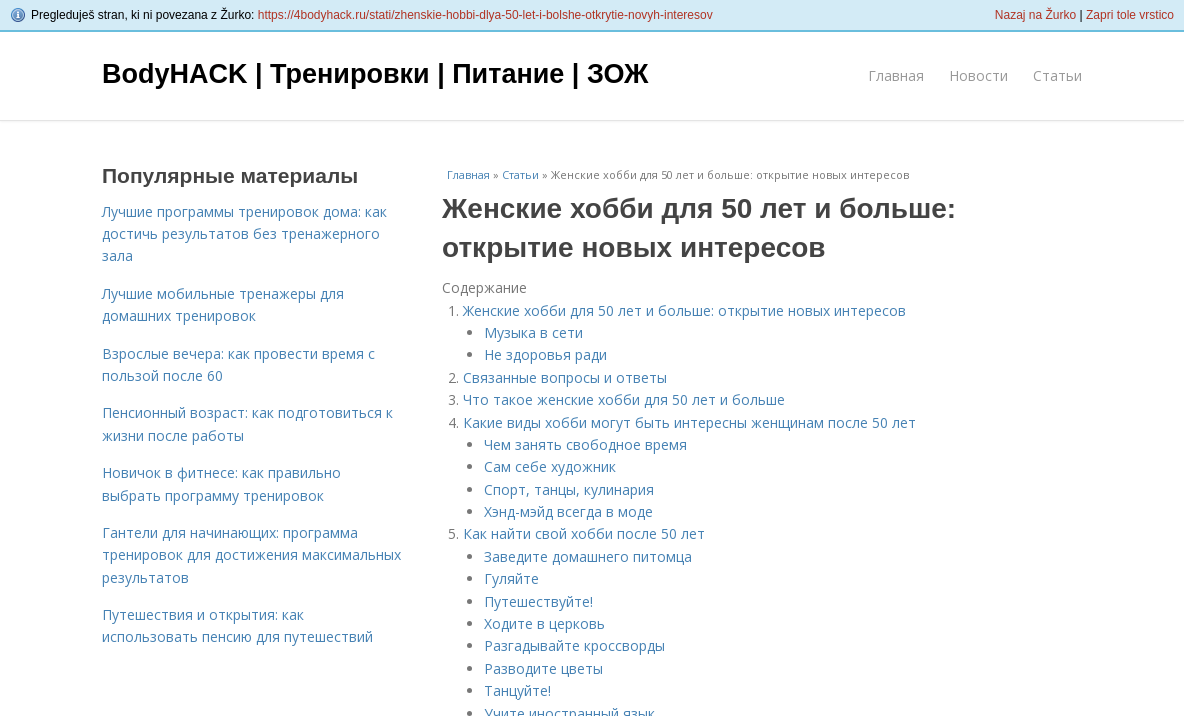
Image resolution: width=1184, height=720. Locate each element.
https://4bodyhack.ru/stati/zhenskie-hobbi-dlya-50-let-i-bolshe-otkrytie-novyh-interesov (485, 15)
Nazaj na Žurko (1035, 15)
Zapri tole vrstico (1130, 15)
